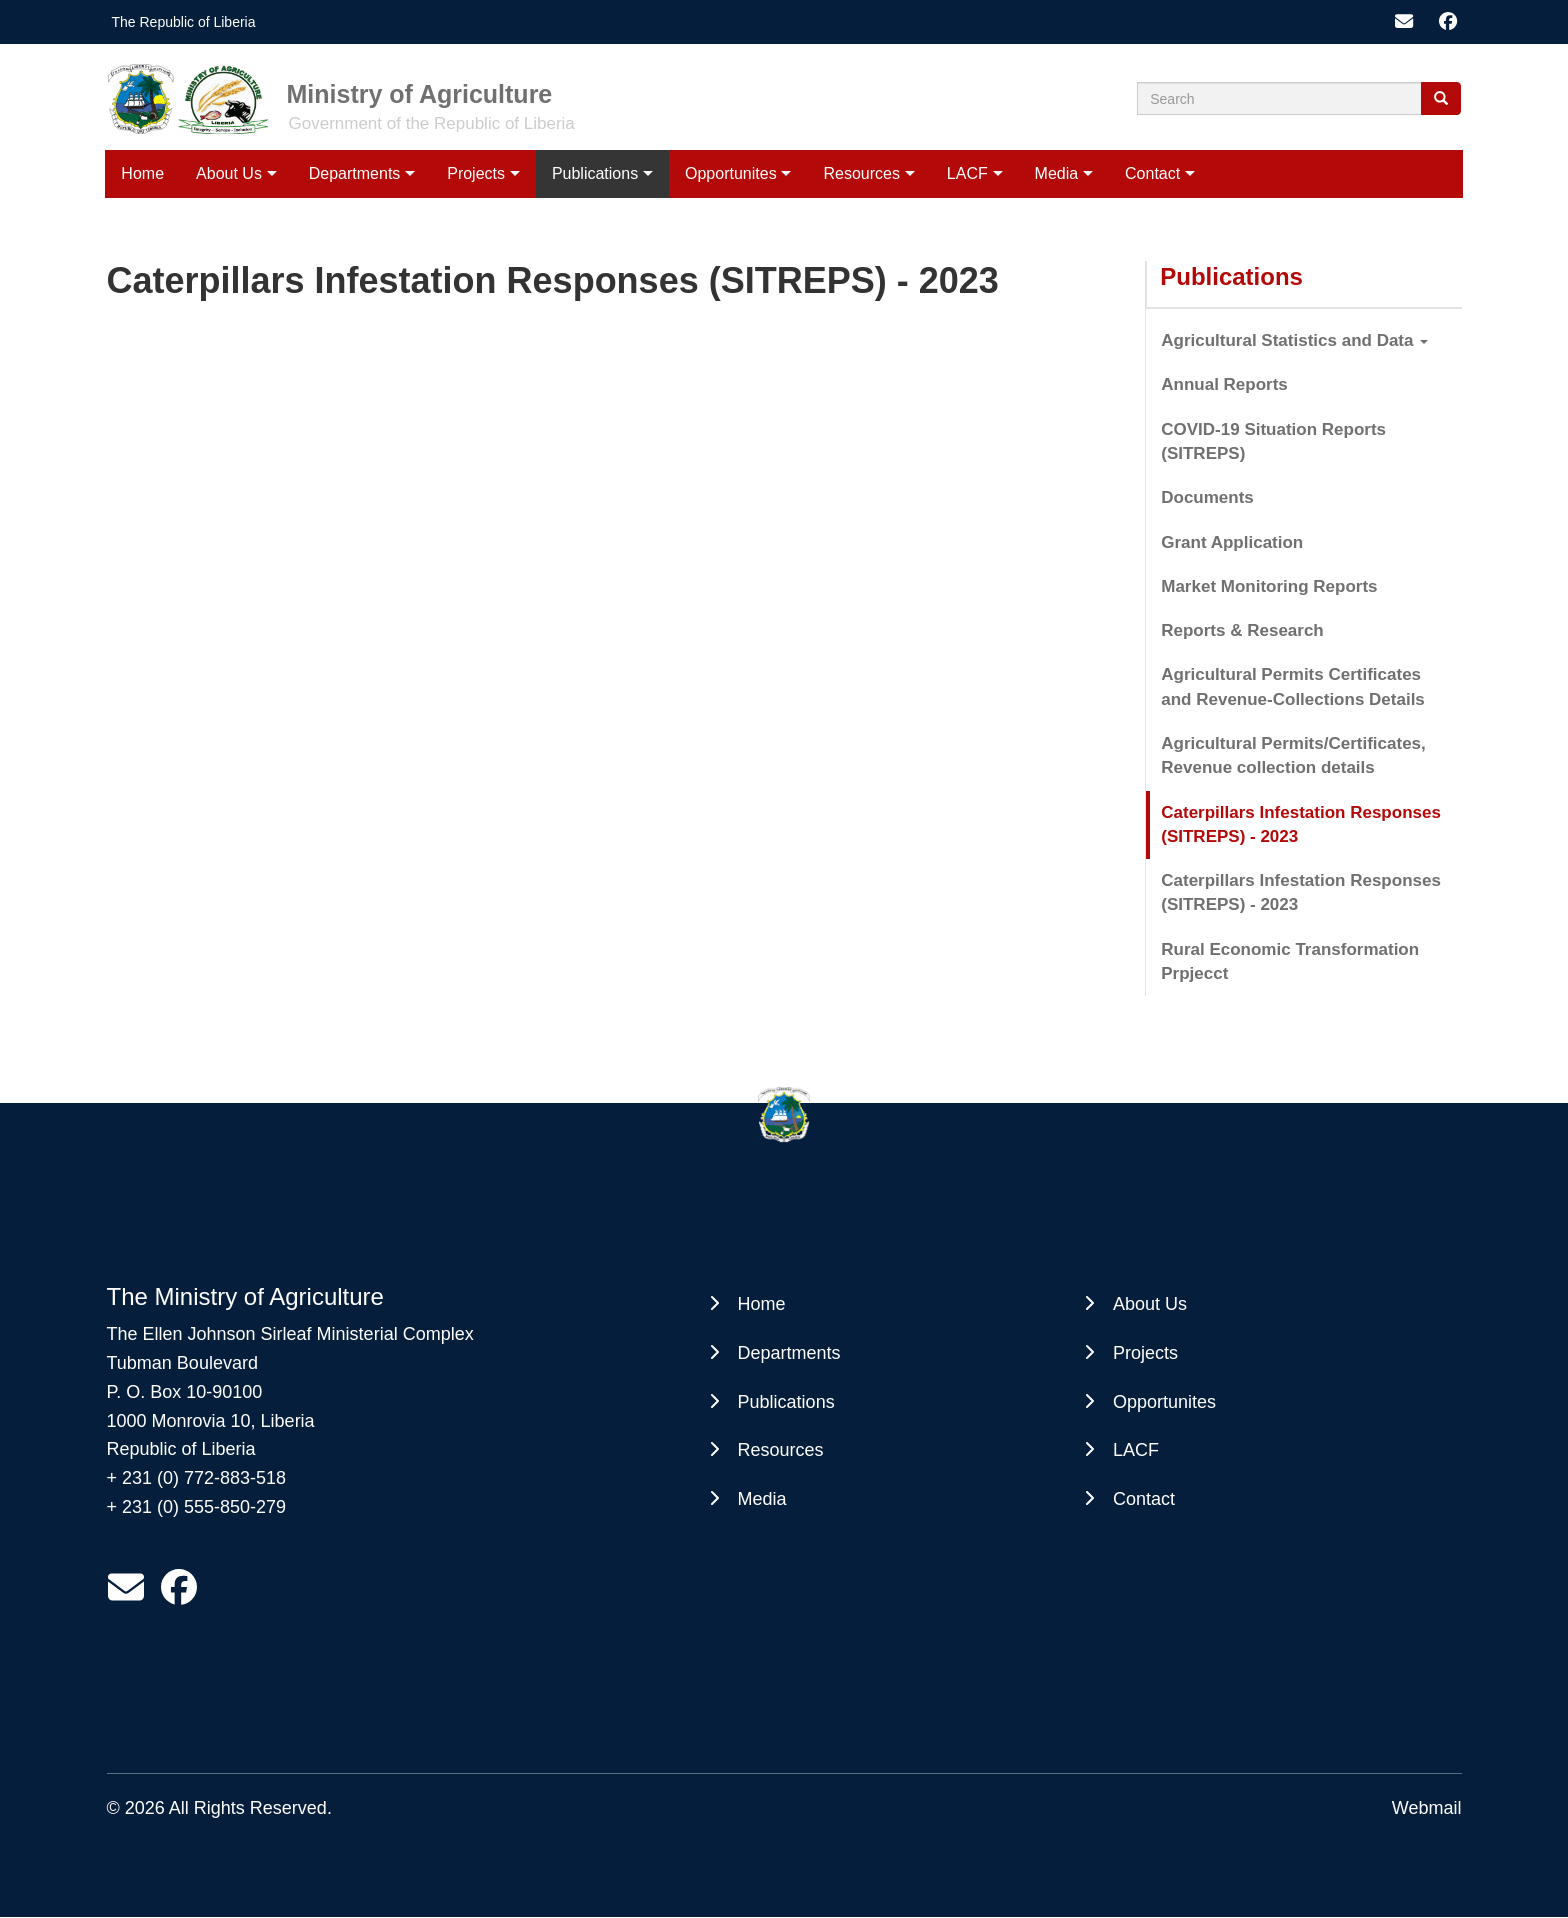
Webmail (1427, 1808)
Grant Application (1232, 542)
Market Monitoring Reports (1269, 586)
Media (1057, 173)
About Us (229, 173)
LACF (967, 173)
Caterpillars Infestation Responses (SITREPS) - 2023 (1301, 824)
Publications (595, 173)
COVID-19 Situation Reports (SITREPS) (1273, 441)
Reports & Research (1242, 630)
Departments (355, 173)
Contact (1152, 173)
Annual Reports (1224, 384)
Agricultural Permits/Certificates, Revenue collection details (1293, 755)
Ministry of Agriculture (420, 94)
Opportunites (731, 173)
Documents (1207, 497)
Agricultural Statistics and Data (1294, 340)
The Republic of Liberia (184, 22)
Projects (476, 173)
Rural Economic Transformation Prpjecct (1290, 961)
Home (142, 173)
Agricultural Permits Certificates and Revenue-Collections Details (1293, 686)
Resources (861, 173)
